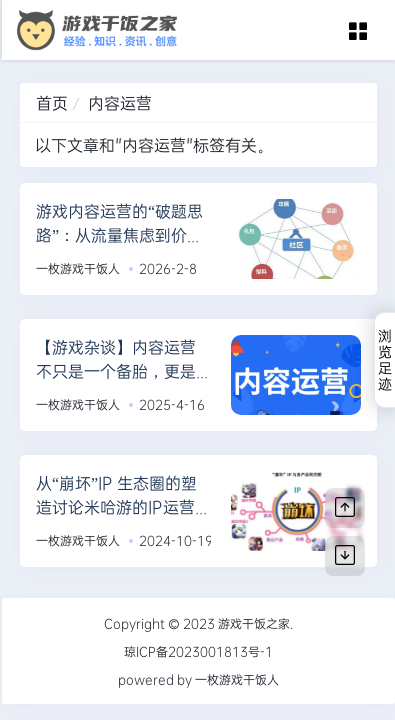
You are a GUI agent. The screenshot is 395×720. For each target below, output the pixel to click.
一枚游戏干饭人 (78, 268)
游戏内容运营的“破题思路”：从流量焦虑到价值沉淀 (119, 234)
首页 (52, 102)
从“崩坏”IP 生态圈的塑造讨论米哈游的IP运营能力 (123, 506)
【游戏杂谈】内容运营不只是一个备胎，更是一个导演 (116, 370)
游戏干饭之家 (254, 623)
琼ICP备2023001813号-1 (198, 651)
